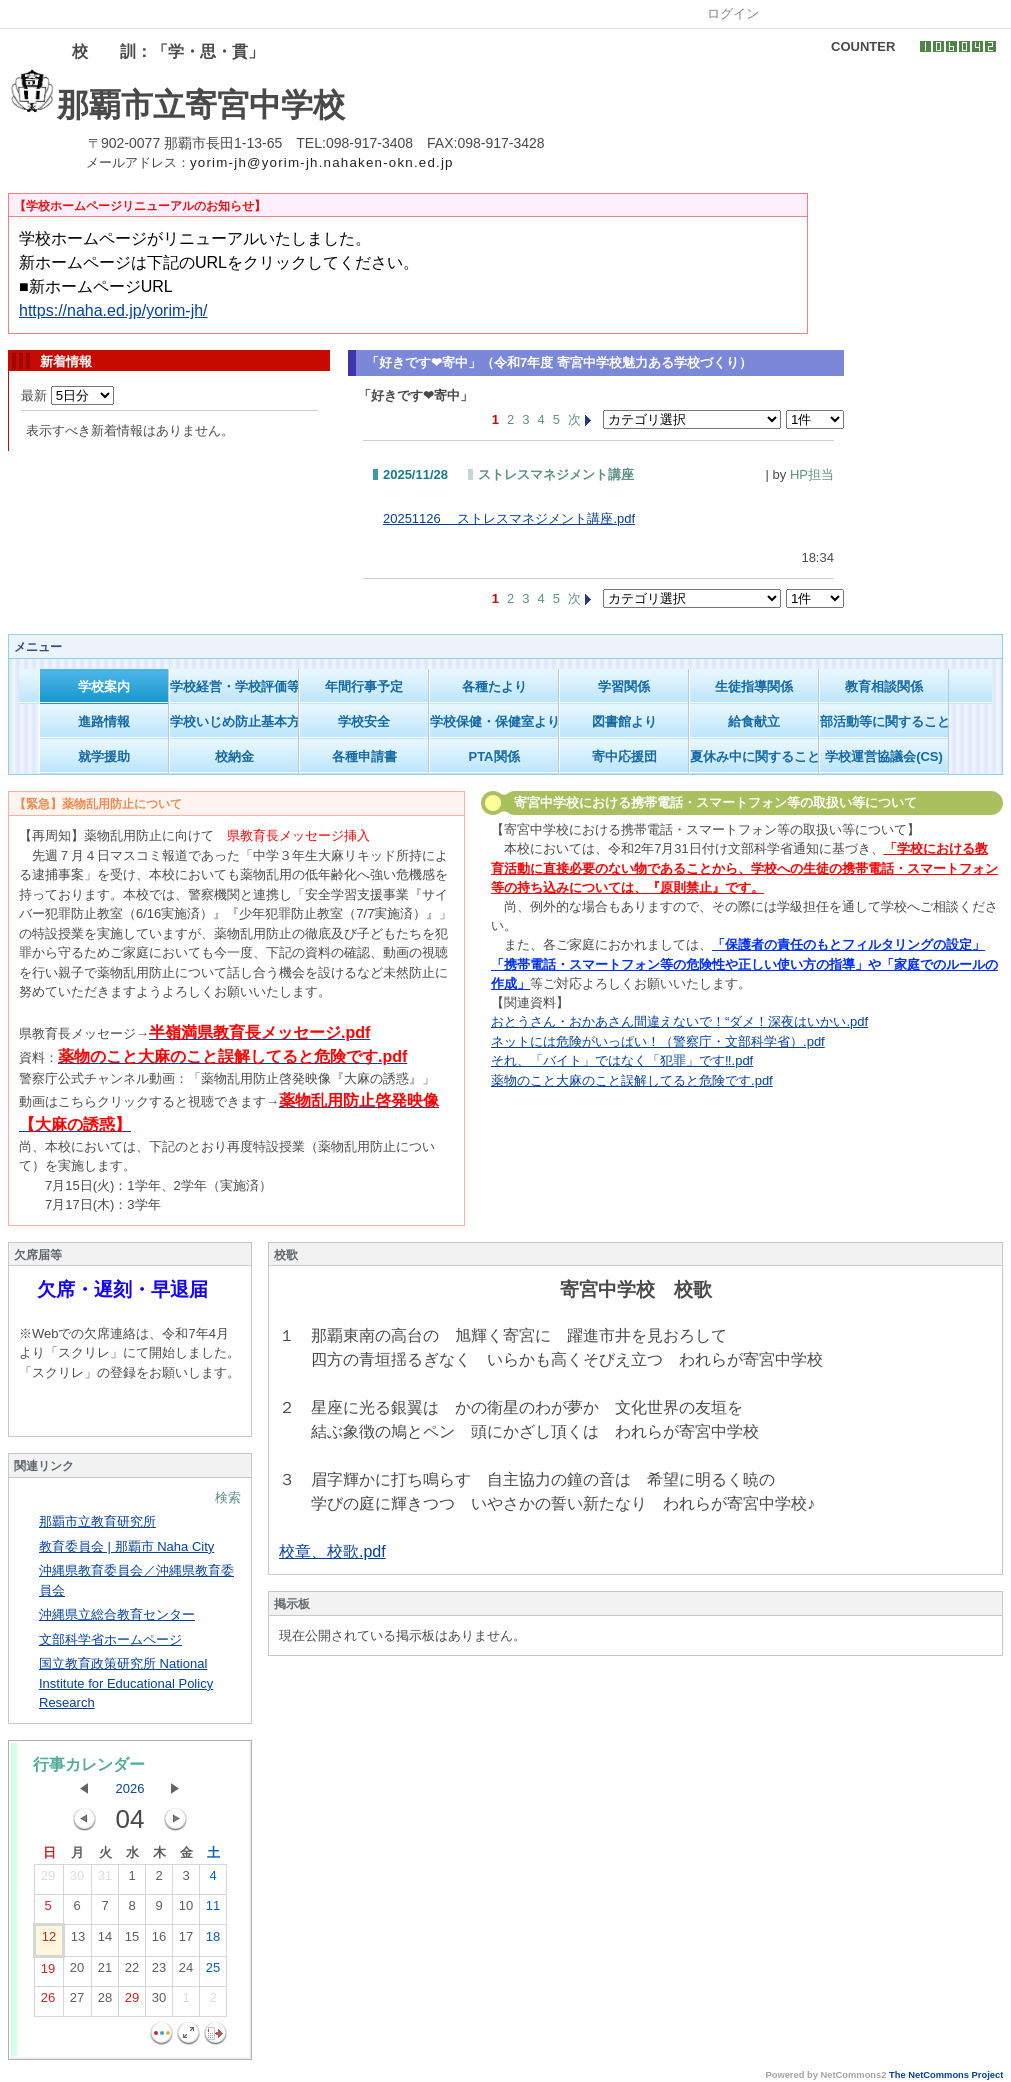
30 (77, 1880)
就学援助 (104, 756)
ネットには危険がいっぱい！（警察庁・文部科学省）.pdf (658, 1041)
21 (105, 1972)
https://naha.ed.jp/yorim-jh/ (113, 310)
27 (77, 2002)
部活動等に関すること (884, 721)
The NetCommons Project (946, 2075)
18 (213, 1941)
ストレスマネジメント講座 (556, 474)
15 (132, 1941)
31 (105, 1880)
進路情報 (104, 721)
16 (159, 1941)
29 (48, 1880)
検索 (228, 1497)
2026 (130, 1788)
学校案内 (104, 686)
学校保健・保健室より (494, 721)
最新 (67, 395)
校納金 (234, 756)
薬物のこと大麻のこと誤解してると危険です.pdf (632, 1080)
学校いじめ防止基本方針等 (234, 721)
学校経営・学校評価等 (234, 686)
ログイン (733, 13)
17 (186, 1941)
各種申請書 (364, 756)
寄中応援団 (624, 756)
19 (48, 1973)
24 (186, 1972)
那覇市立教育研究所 (97, 1521)
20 (77, 1972)
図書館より (624, 721)
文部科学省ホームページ (110, 1639)
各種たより (494, 686)
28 (105, 2002)
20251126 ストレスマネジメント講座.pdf (509, 518)
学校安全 (364, 721)
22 (132, 1972)
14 (105, 1941)
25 (213, 1972)
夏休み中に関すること (754, 756)
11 (213, 1910)
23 (159, 1972)
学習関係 (624, 686)
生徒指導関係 (754, 686)
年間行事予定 (364, 686)
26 (48, 2002)
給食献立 (754, 721)
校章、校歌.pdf (332, 1551)
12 (49, 1941)
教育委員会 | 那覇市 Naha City (126, 1546)
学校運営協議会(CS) (884, 756)
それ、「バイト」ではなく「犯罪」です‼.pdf (622, 1060)
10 (186, 1910)
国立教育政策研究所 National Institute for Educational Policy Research (126, 1683)
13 (78, 1941)
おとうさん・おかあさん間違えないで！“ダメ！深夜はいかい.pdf (679, 1021)
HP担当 (812, 474)
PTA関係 (493, 756)
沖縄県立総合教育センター (117, 1614)
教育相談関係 (884, 686)
